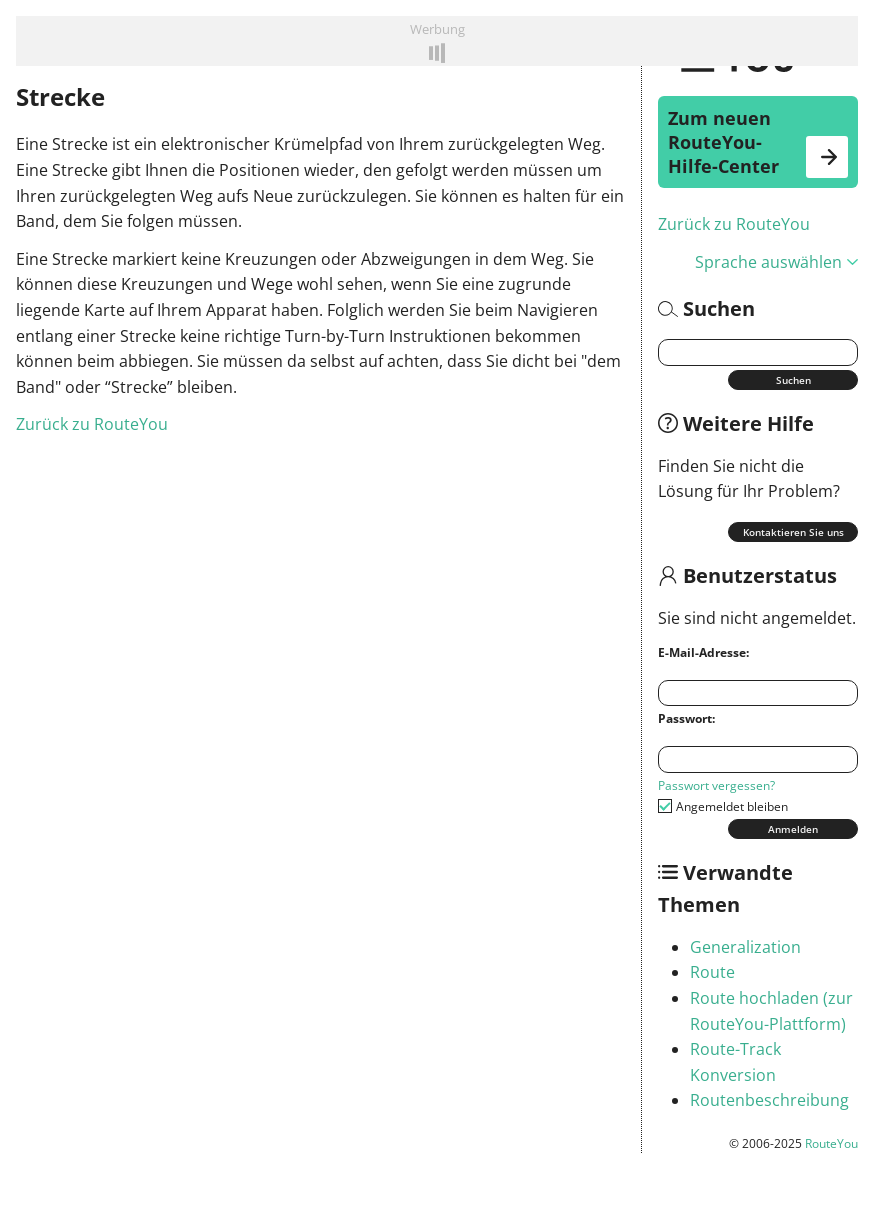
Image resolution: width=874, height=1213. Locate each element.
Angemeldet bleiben (732, 806)
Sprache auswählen (776, 262)
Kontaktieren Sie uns (793, 532)
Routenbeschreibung (769, 1100)
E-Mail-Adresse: (703, 652)
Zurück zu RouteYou (734, 224)
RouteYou (831, 1143)
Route (712, 972)
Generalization (745, 947)
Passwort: (686, 718)
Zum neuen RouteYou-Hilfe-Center (758, 142)
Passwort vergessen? (716, 785)
